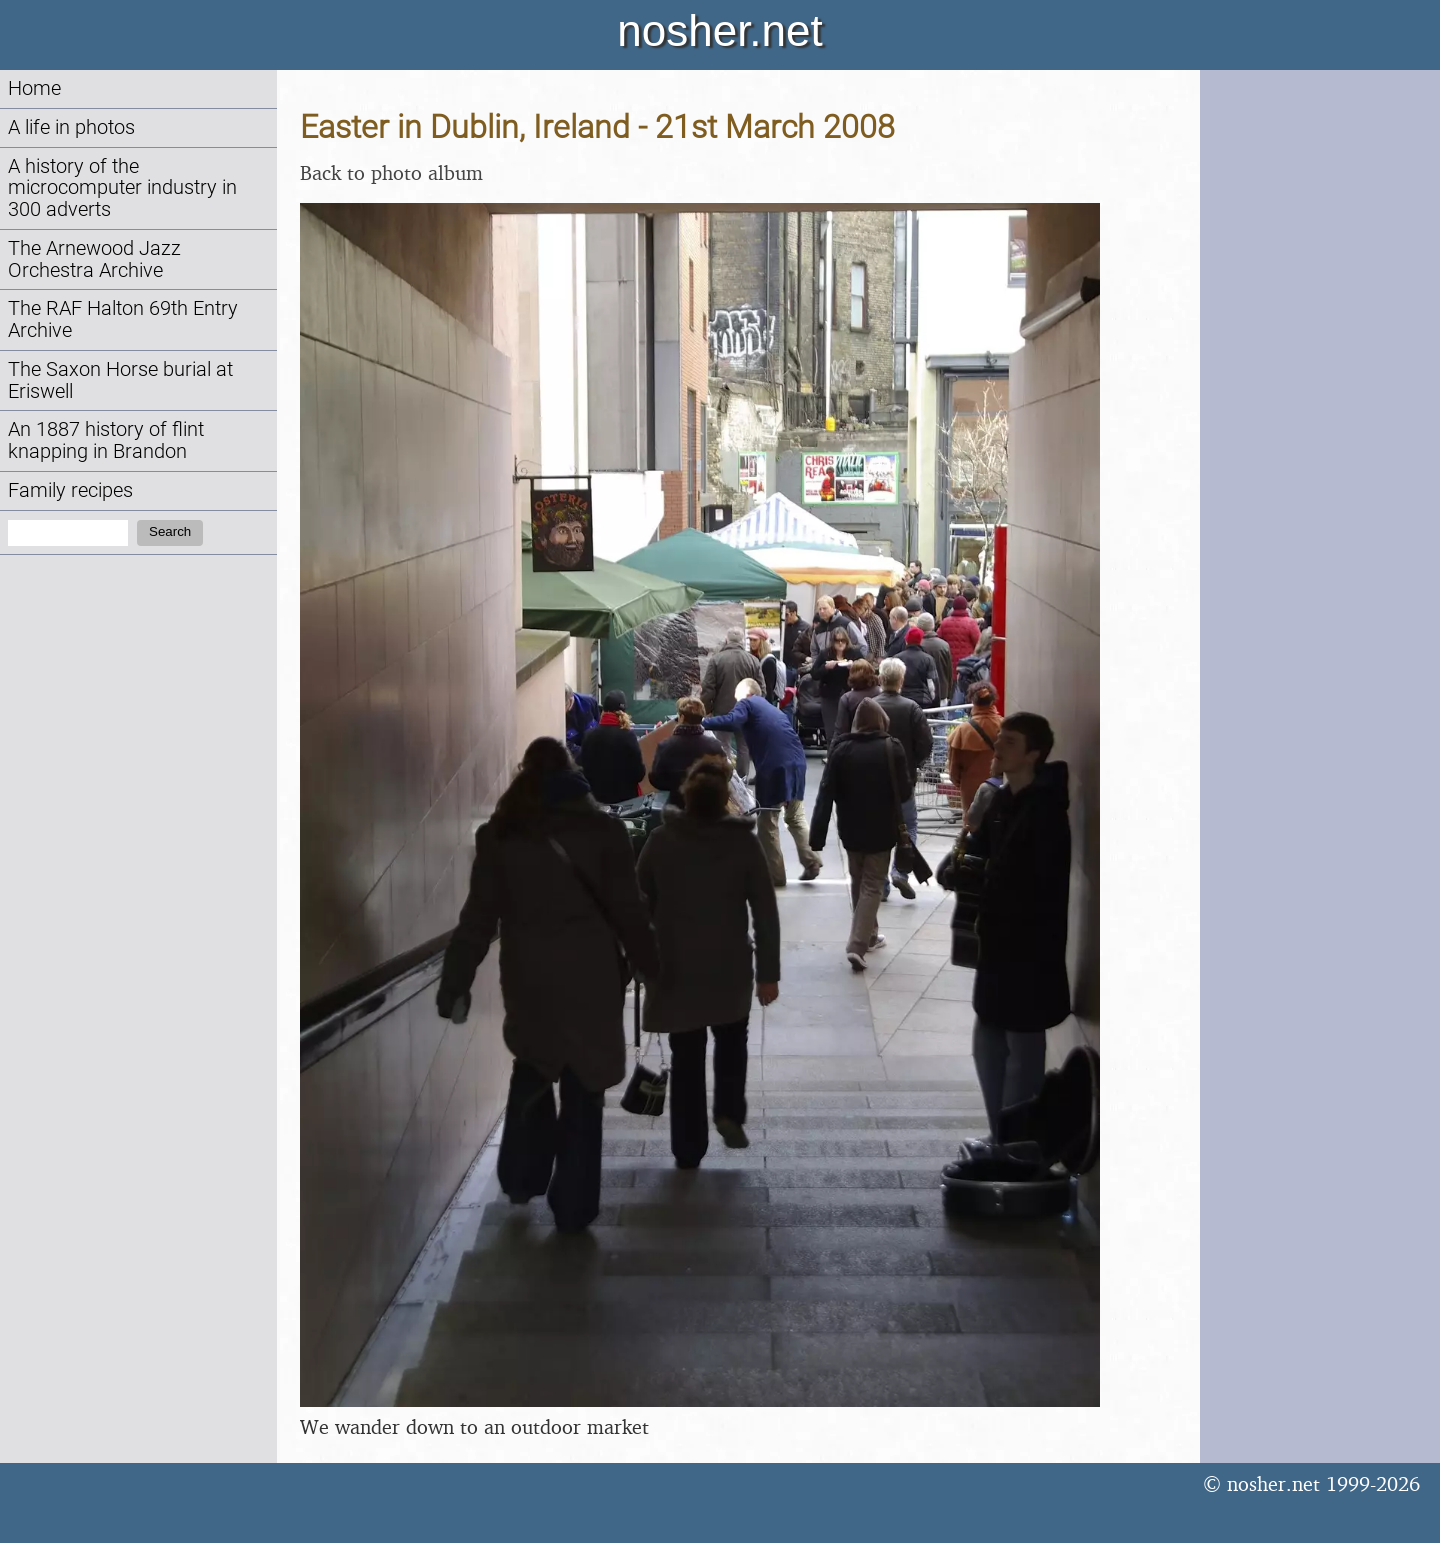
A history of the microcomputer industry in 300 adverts (122, 188)
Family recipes (70, 490)
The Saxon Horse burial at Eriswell (120, 380)
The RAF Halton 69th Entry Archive (123, 319)
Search (170, 531)
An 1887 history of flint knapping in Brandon (106, 440)
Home (34, 88)
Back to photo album (391, 172)
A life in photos (71, 127)
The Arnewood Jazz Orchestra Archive (94, 259)
